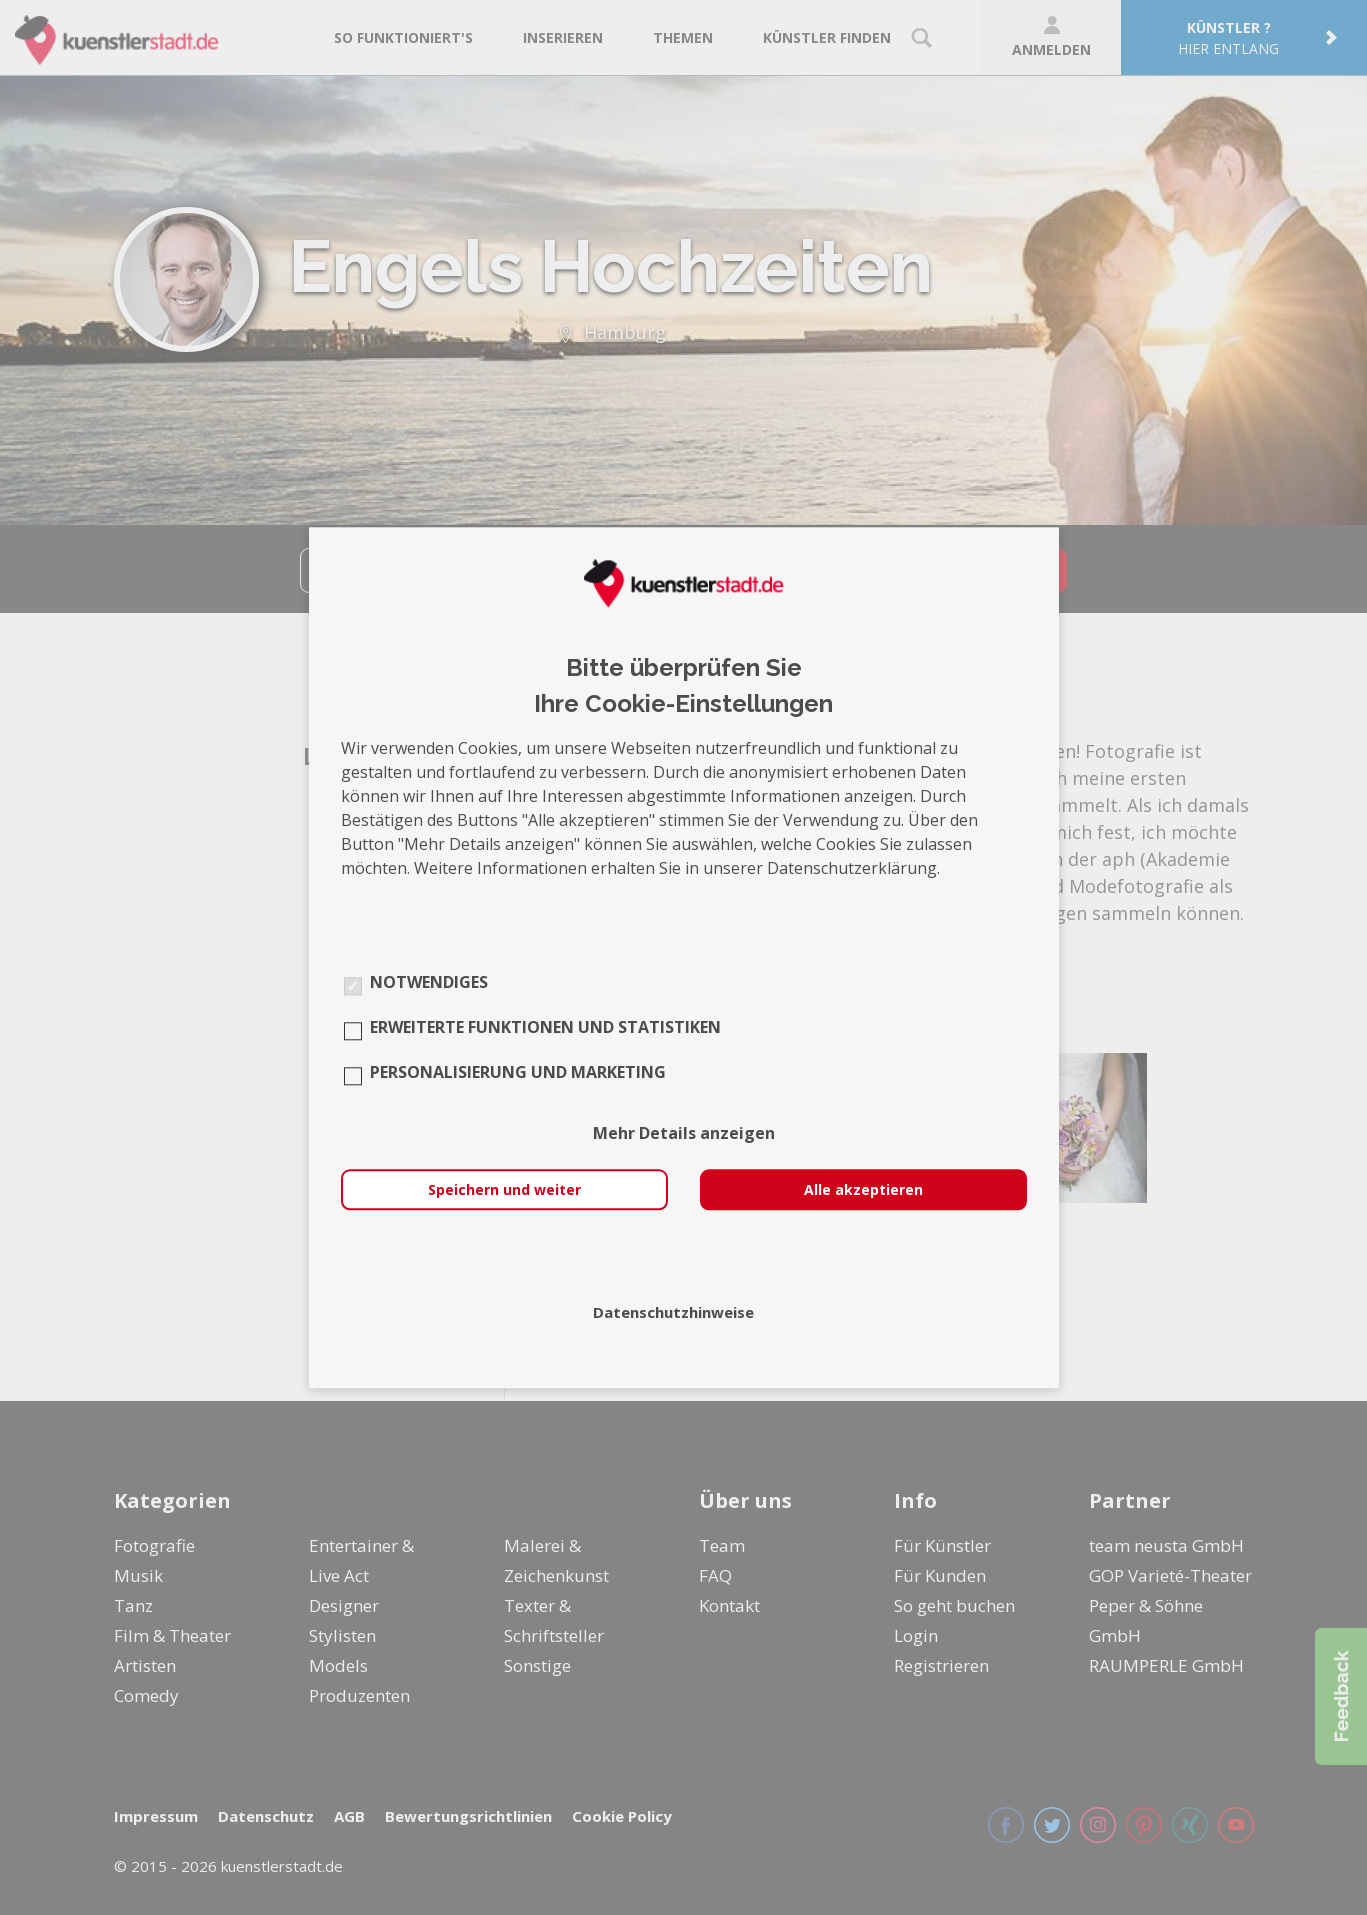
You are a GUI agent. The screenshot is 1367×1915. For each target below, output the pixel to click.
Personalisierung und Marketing (518, 1072)
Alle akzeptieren (863, 1189)
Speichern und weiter (504, 1189)
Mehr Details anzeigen (684, 1133)
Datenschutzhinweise (673, 1312)
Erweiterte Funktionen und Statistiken (545, 1027)
